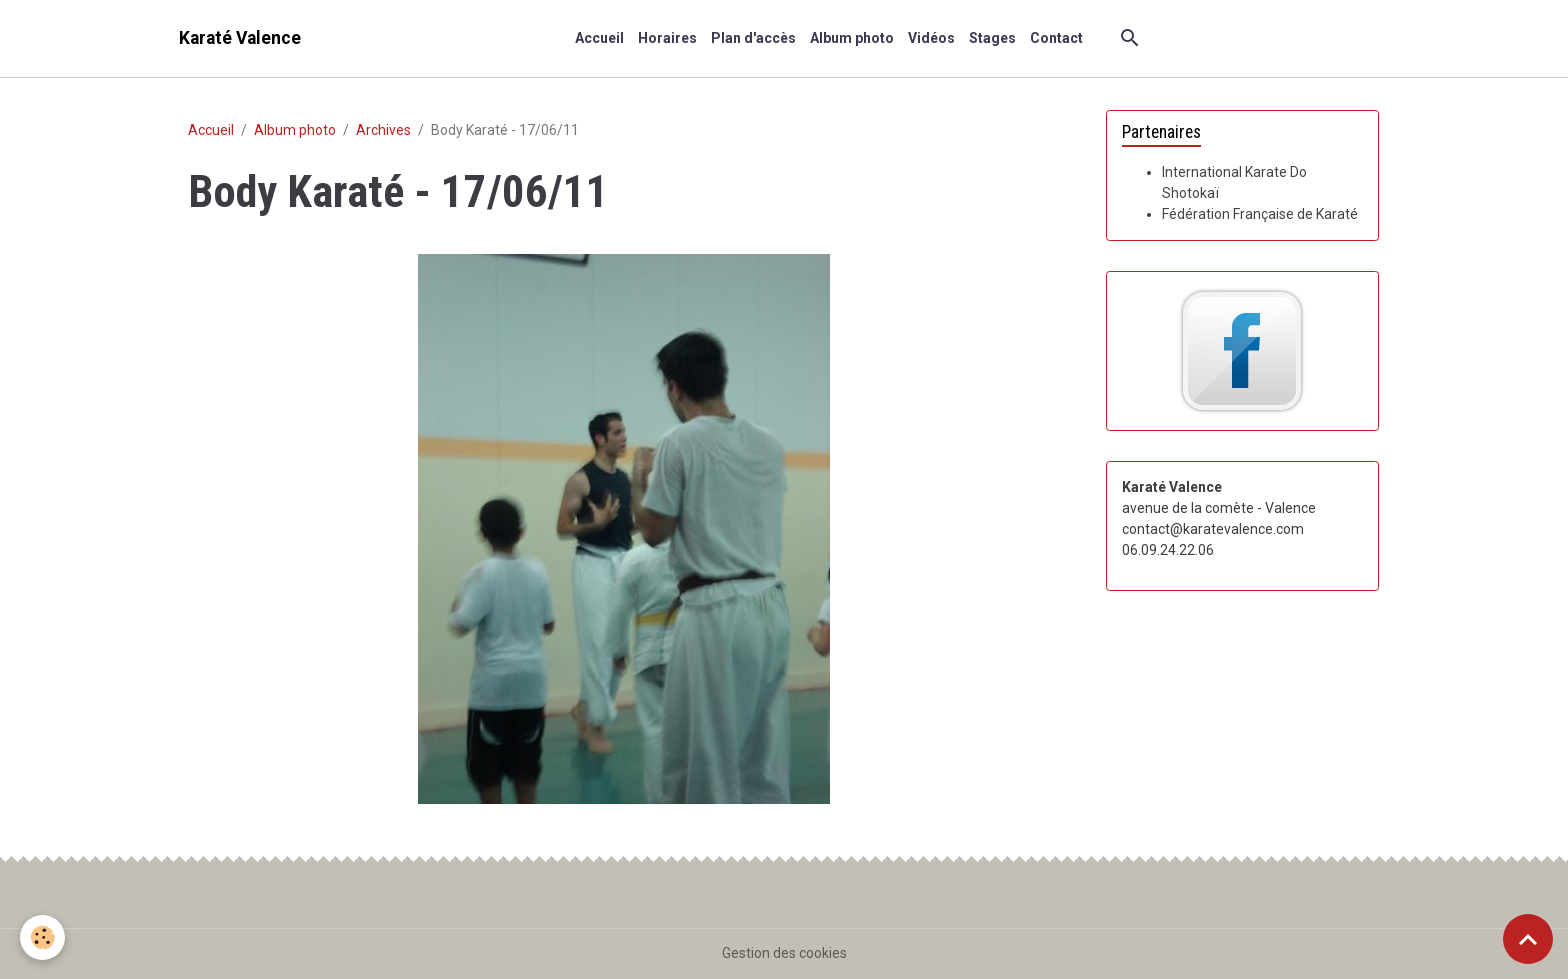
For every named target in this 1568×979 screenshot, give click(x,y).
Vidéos (931, 38)
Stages (992, 38)
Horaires (667, 38)
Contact (1056, 38)
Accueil (599, 38)
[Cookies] (42, 937)
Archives (383, 130)
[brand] (240, 38)
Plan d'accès (753, 38)
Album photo (852, 38)
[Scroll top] (1528, 939)
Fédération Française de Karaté (1260, 214)
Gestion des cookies (784, 953)
